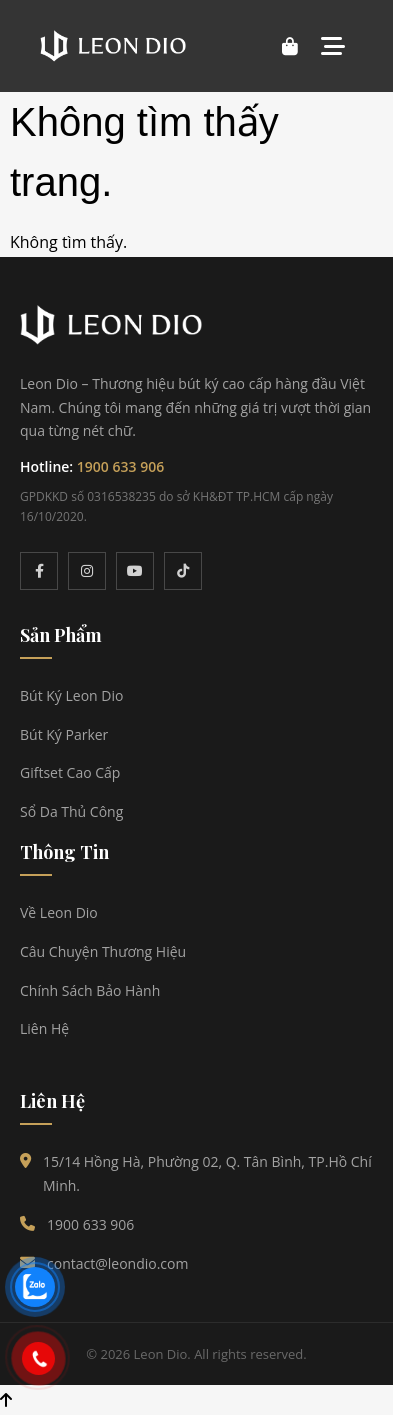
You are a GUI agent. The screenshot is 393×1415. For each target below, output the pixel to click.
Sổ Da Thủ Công (71, 811)
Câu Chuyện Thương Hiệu (103, 951)
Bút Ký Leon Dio (71, 695)
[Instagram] (87, 571)
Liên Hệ (44, 1028)
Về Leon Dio (59, 912)
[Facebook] (39, 571)
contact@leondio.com (117, 1263)
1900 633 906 (120, 466)
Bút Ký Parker (64, 734)
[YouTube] (135, 571)
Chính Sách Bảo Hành (90, 990)
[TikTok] (183, 571)
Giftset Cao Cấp (70, 772)
